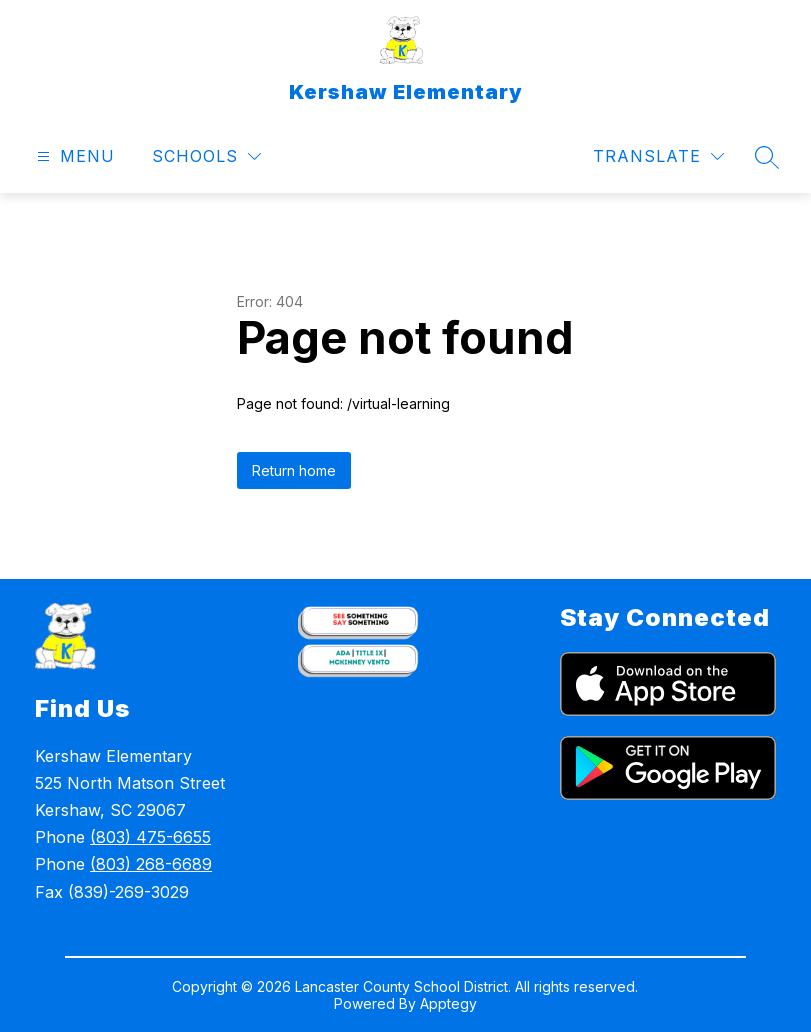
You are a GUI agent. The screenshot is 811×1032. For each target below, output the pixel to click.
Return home (294, 470)
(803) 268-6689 (151, 864)
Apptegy (448, 1003)
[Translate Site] (658, 156)
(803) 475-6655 (150, 837)
